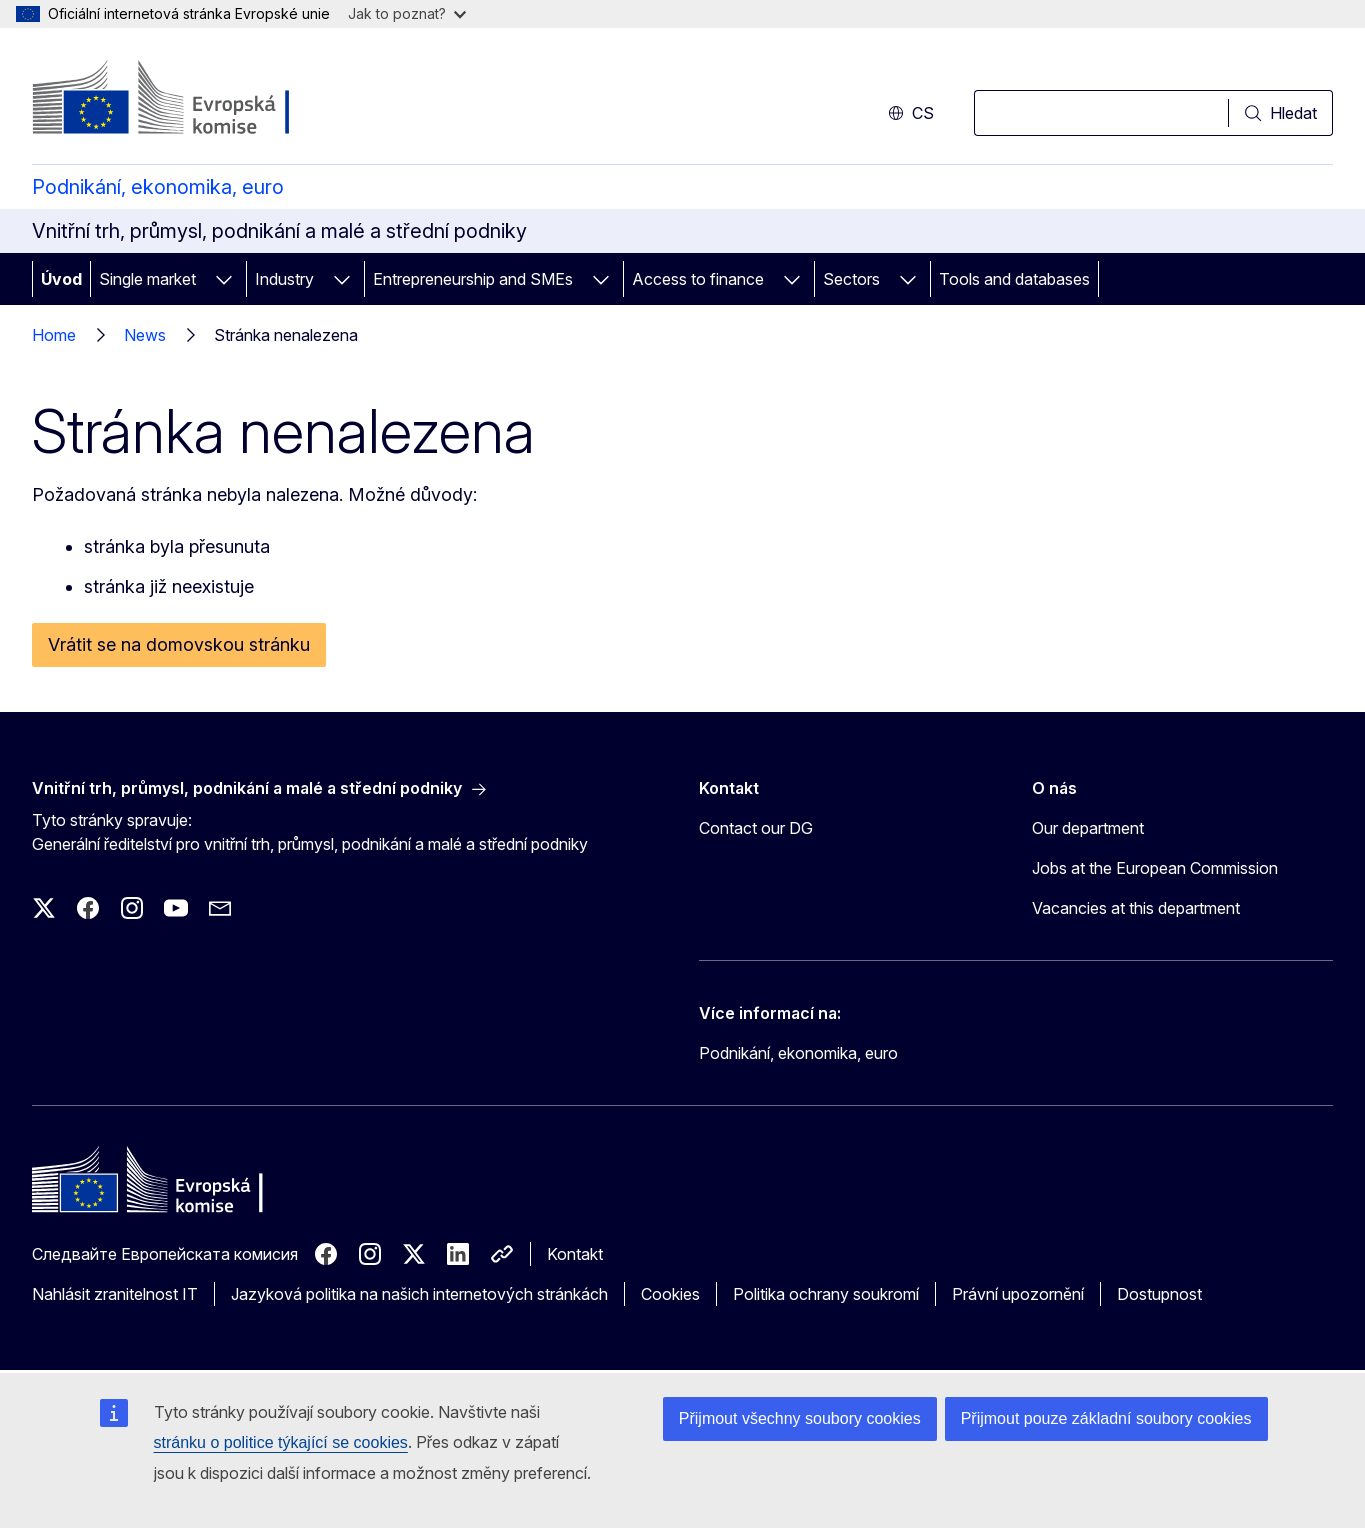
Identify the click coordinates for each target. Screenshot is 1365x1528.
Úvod (61, 279)
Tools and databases (1014, 279)
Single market (147, 279)
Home (54, 335)
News (145, 335)
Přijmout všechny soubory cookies (800, 1418)
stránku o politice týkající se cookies (281, 1442)
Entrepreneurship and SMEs (473, 279)
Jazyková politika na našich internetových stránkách (419, 1294)
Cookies (670, 1294)
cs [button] (911, 113)
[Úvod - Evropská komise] (193, 100)
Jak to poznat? (407, 13)
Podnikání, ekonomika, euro (158, 187)
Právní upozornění (1018, 1294)
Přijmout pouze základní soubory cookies (1106, 1418)
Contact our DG (756, 828)
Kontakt (575, 1254)
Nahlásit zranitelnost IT (115, 1294)
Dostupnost (1159, 1294)
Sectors (851, 279)
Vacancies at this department (1136, 908)
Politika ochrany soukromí (826, 1294)
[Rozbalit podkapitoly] (224, 279)
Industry (284, 279)
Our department (1088, 828)
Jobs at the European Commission (1155, 868)
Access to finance (698, 279)
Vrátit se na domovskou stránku (179, 644)
